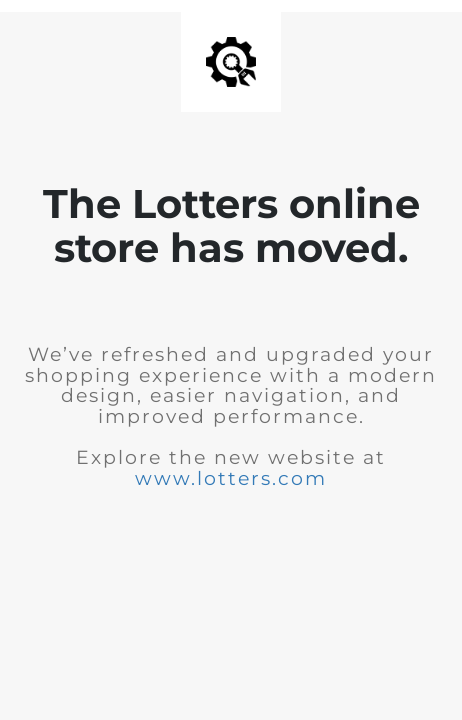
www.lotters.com (231, 478)
